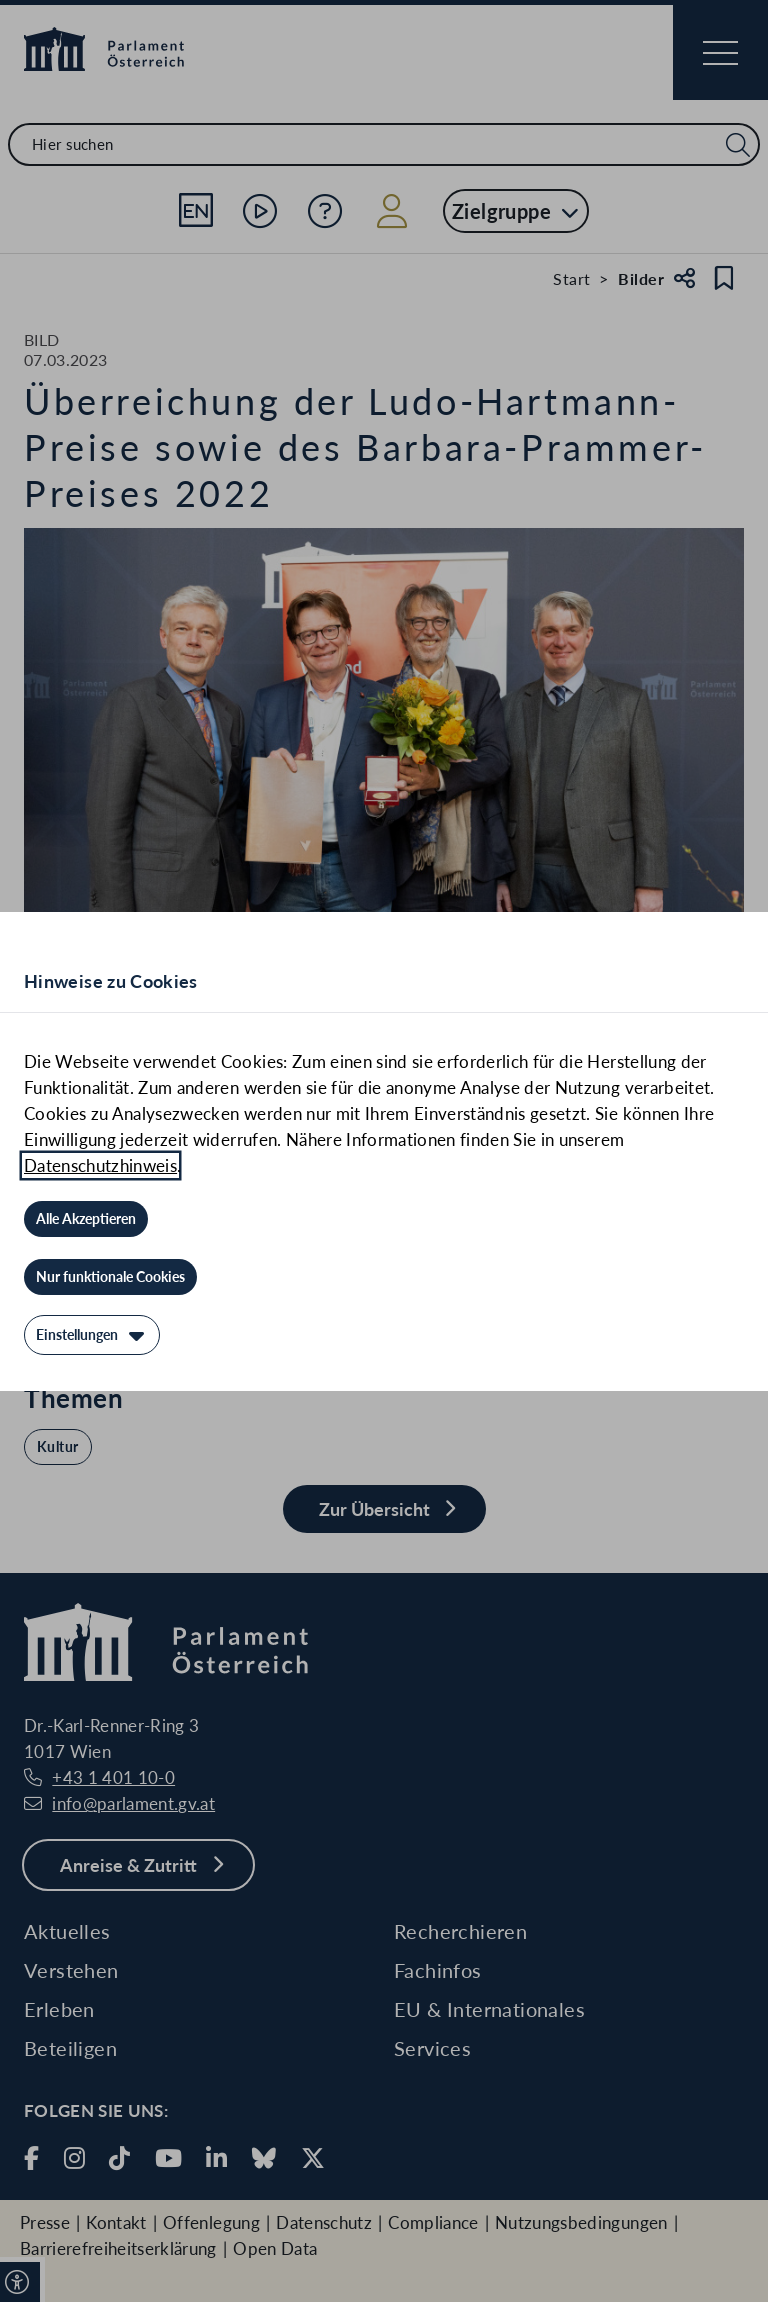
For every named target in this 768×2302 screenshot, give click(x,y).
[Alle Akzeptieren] (86, 1219)
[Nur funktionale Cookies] (110, 1277)
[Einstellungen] (92, 1335)
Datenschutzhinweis (100, 1165)
